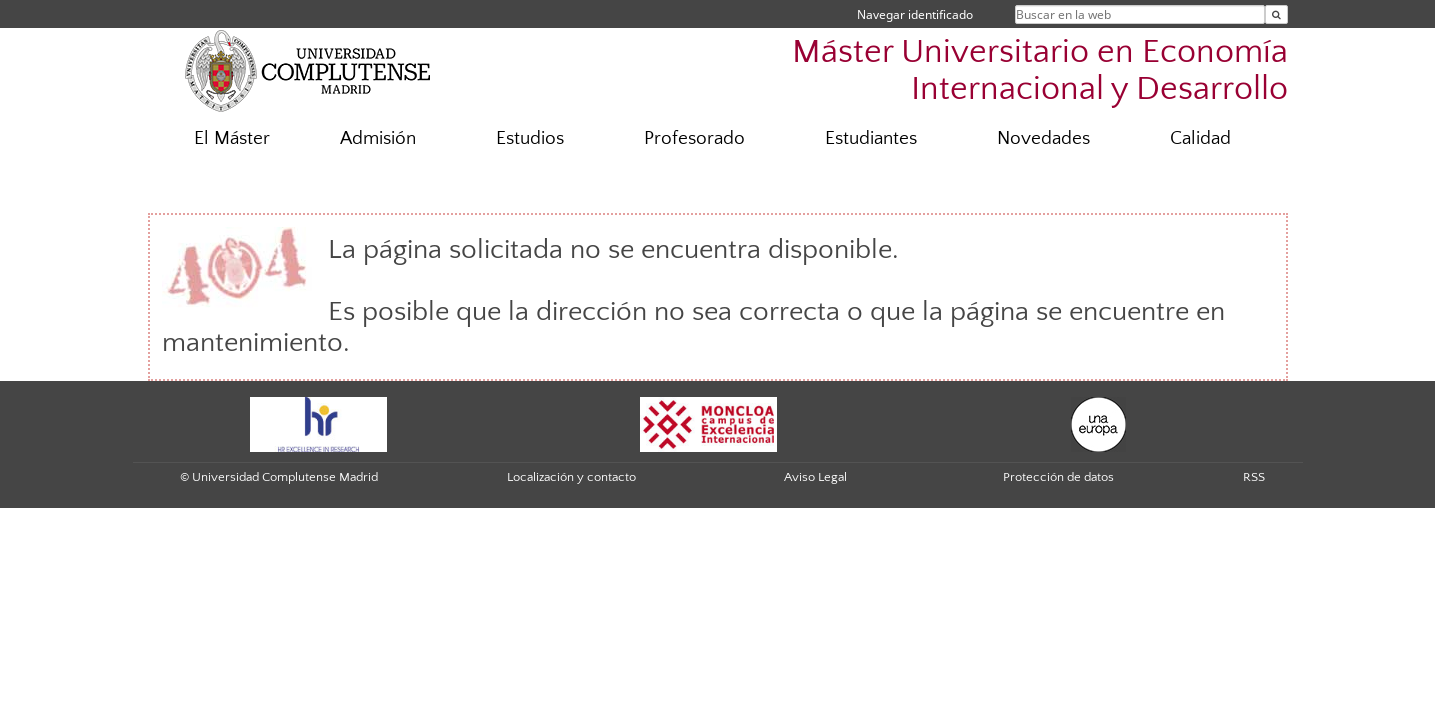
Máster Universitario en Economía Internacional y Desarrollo (1040, 71)
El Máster (232, 138)
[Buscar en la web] (1276, 14)
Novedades (1043, 138)
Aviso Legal (815, 477)
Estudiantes (871, 138)
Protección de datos (1058, 477)
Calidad (1200, 138)
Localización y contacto (571, 477)
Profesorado (694, 138)
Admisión (378, 138)
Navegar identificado (915, 14)
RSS (1254, 477)
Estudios (530, 138)
